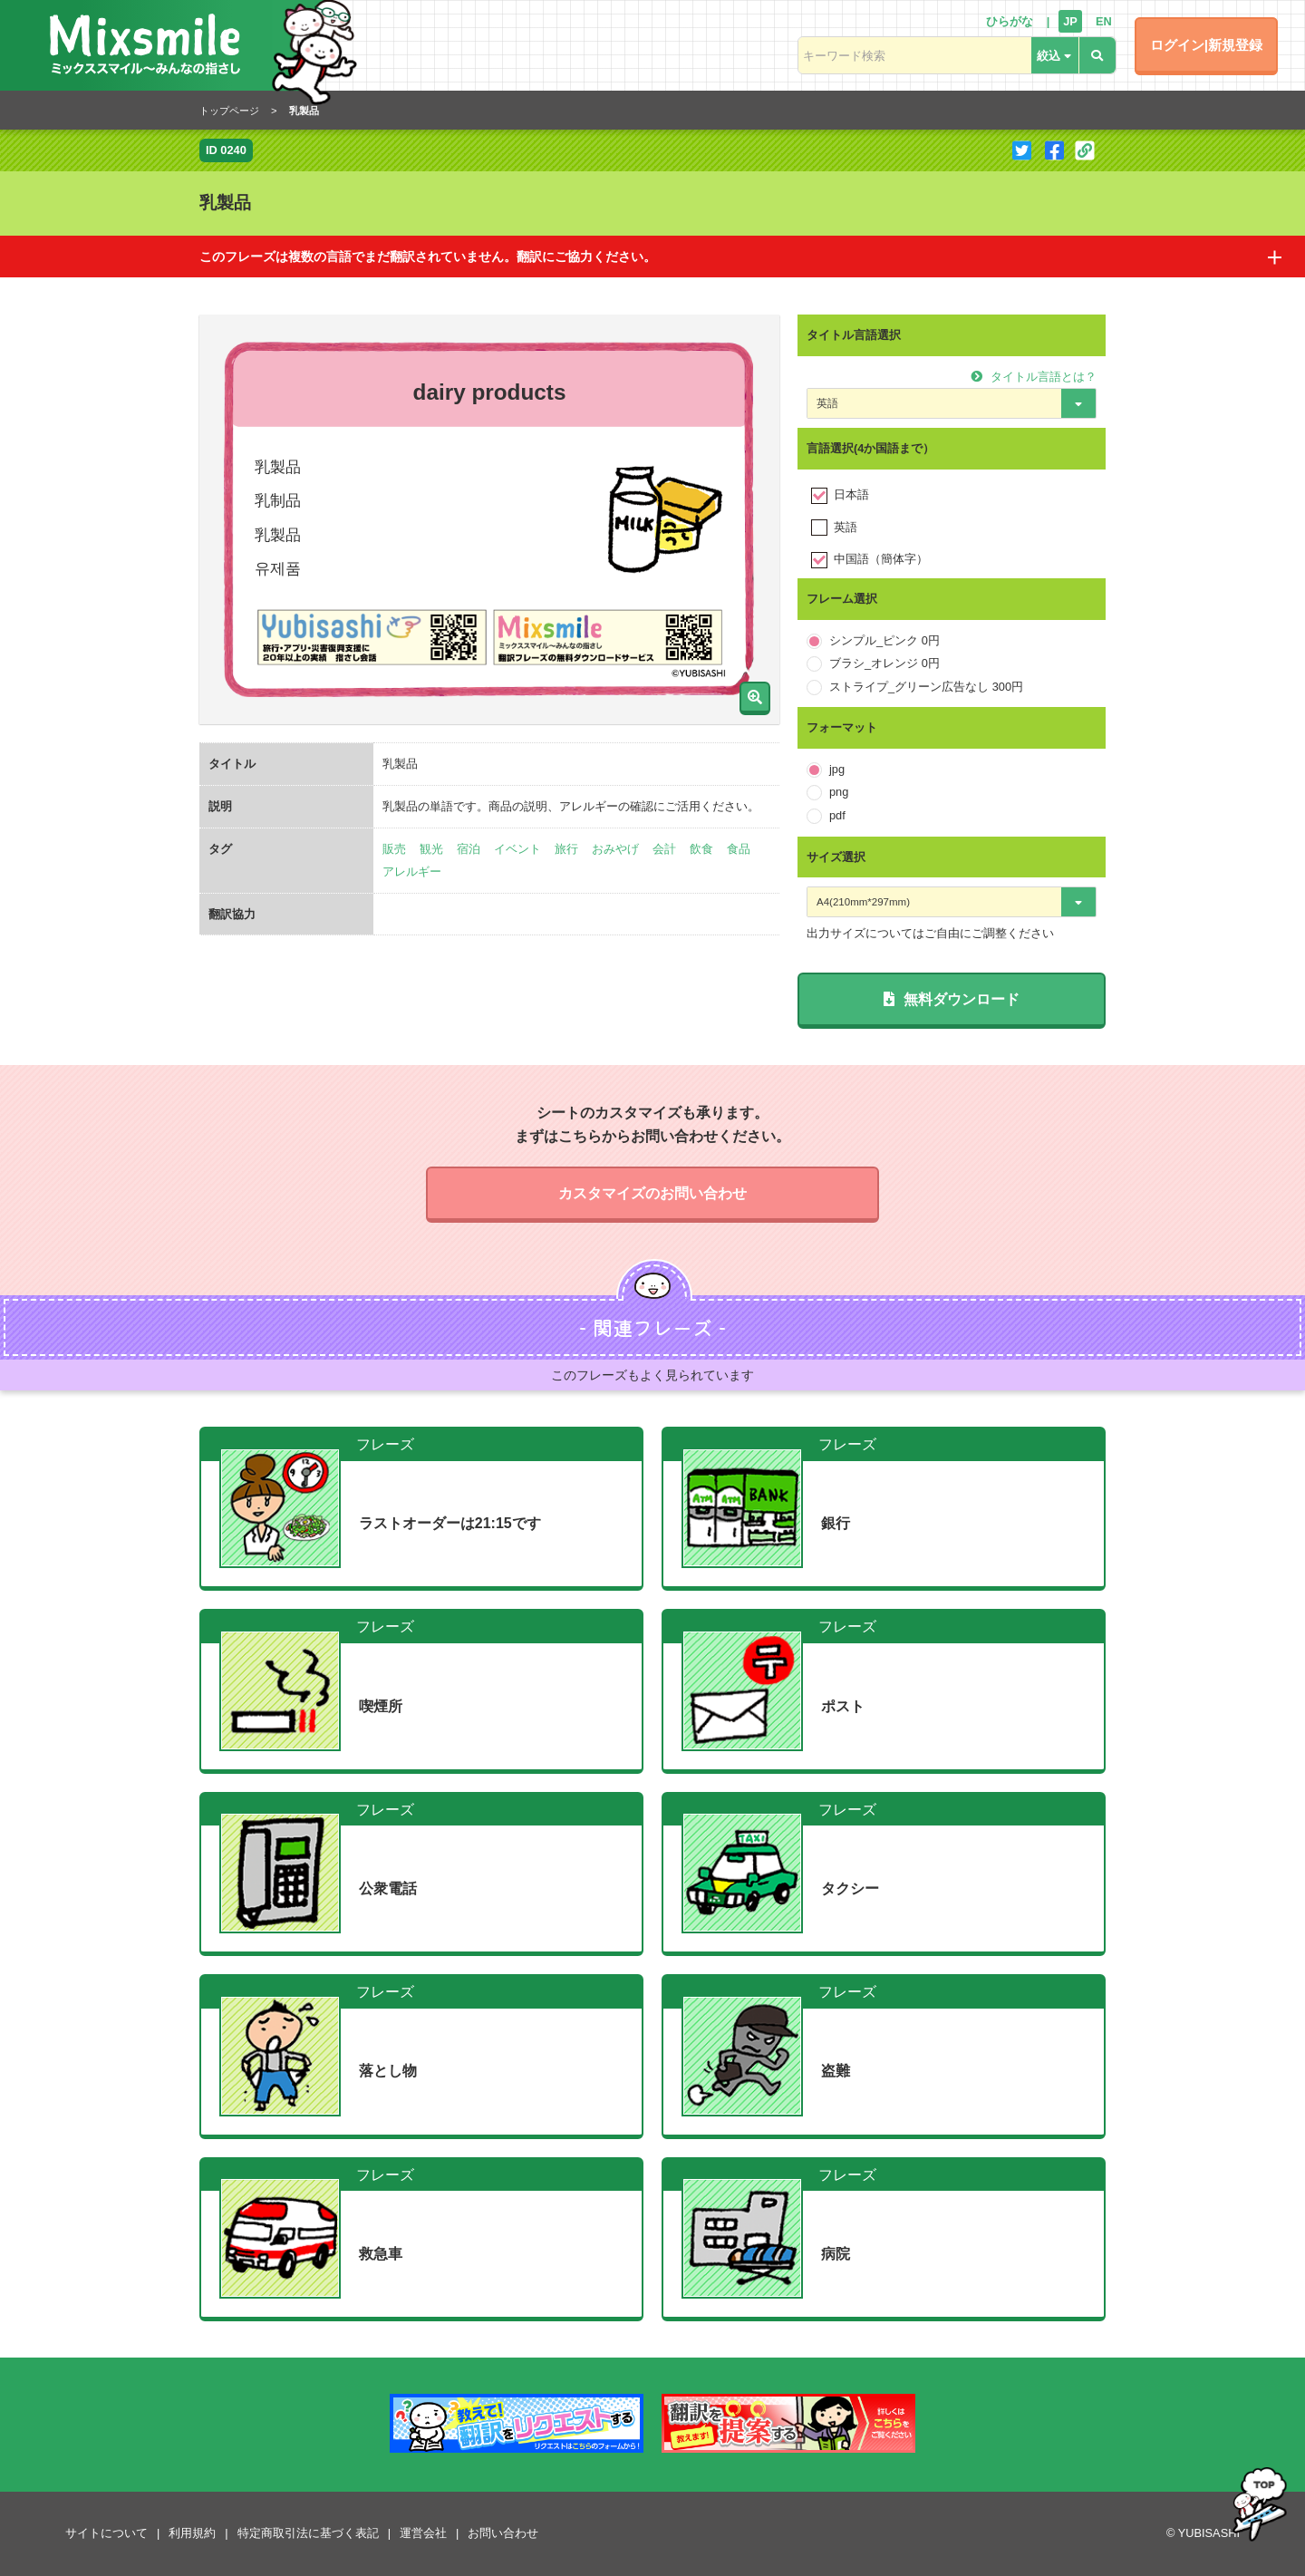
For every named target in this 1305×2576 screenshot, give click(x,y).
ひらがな (1009, 21)
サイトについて (106, 2533)
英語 (845, 527)
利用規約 (192, 2533)
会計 (664, 849)
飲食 (701, 849)
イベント (517, 849)
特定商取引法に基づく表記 (308, 2533)
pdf (837, 815)
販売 (394, 849)
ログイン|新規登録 (1206, 45)
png (838, 792)
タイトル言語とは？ (1034, 376)
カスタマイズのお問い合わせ (652, 1193)
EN (1104, 21)
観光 (431, 849)
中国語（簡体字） (881, 559)
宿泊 (468, 849)
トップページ (229, 110)
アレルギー (411, 871)
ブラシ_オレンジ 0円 (884, 663)
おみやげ (615, 849)
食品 (738, 849)
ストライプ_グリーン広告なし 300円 (926, 686)
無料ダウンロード (951, 999)
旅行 (566, 849)
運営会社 (423, 2533)
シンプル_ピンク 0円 (884, 640)
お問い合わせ (503, 2533)
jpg (837, 769)
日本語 (851, 494)
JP (1070, 21)
